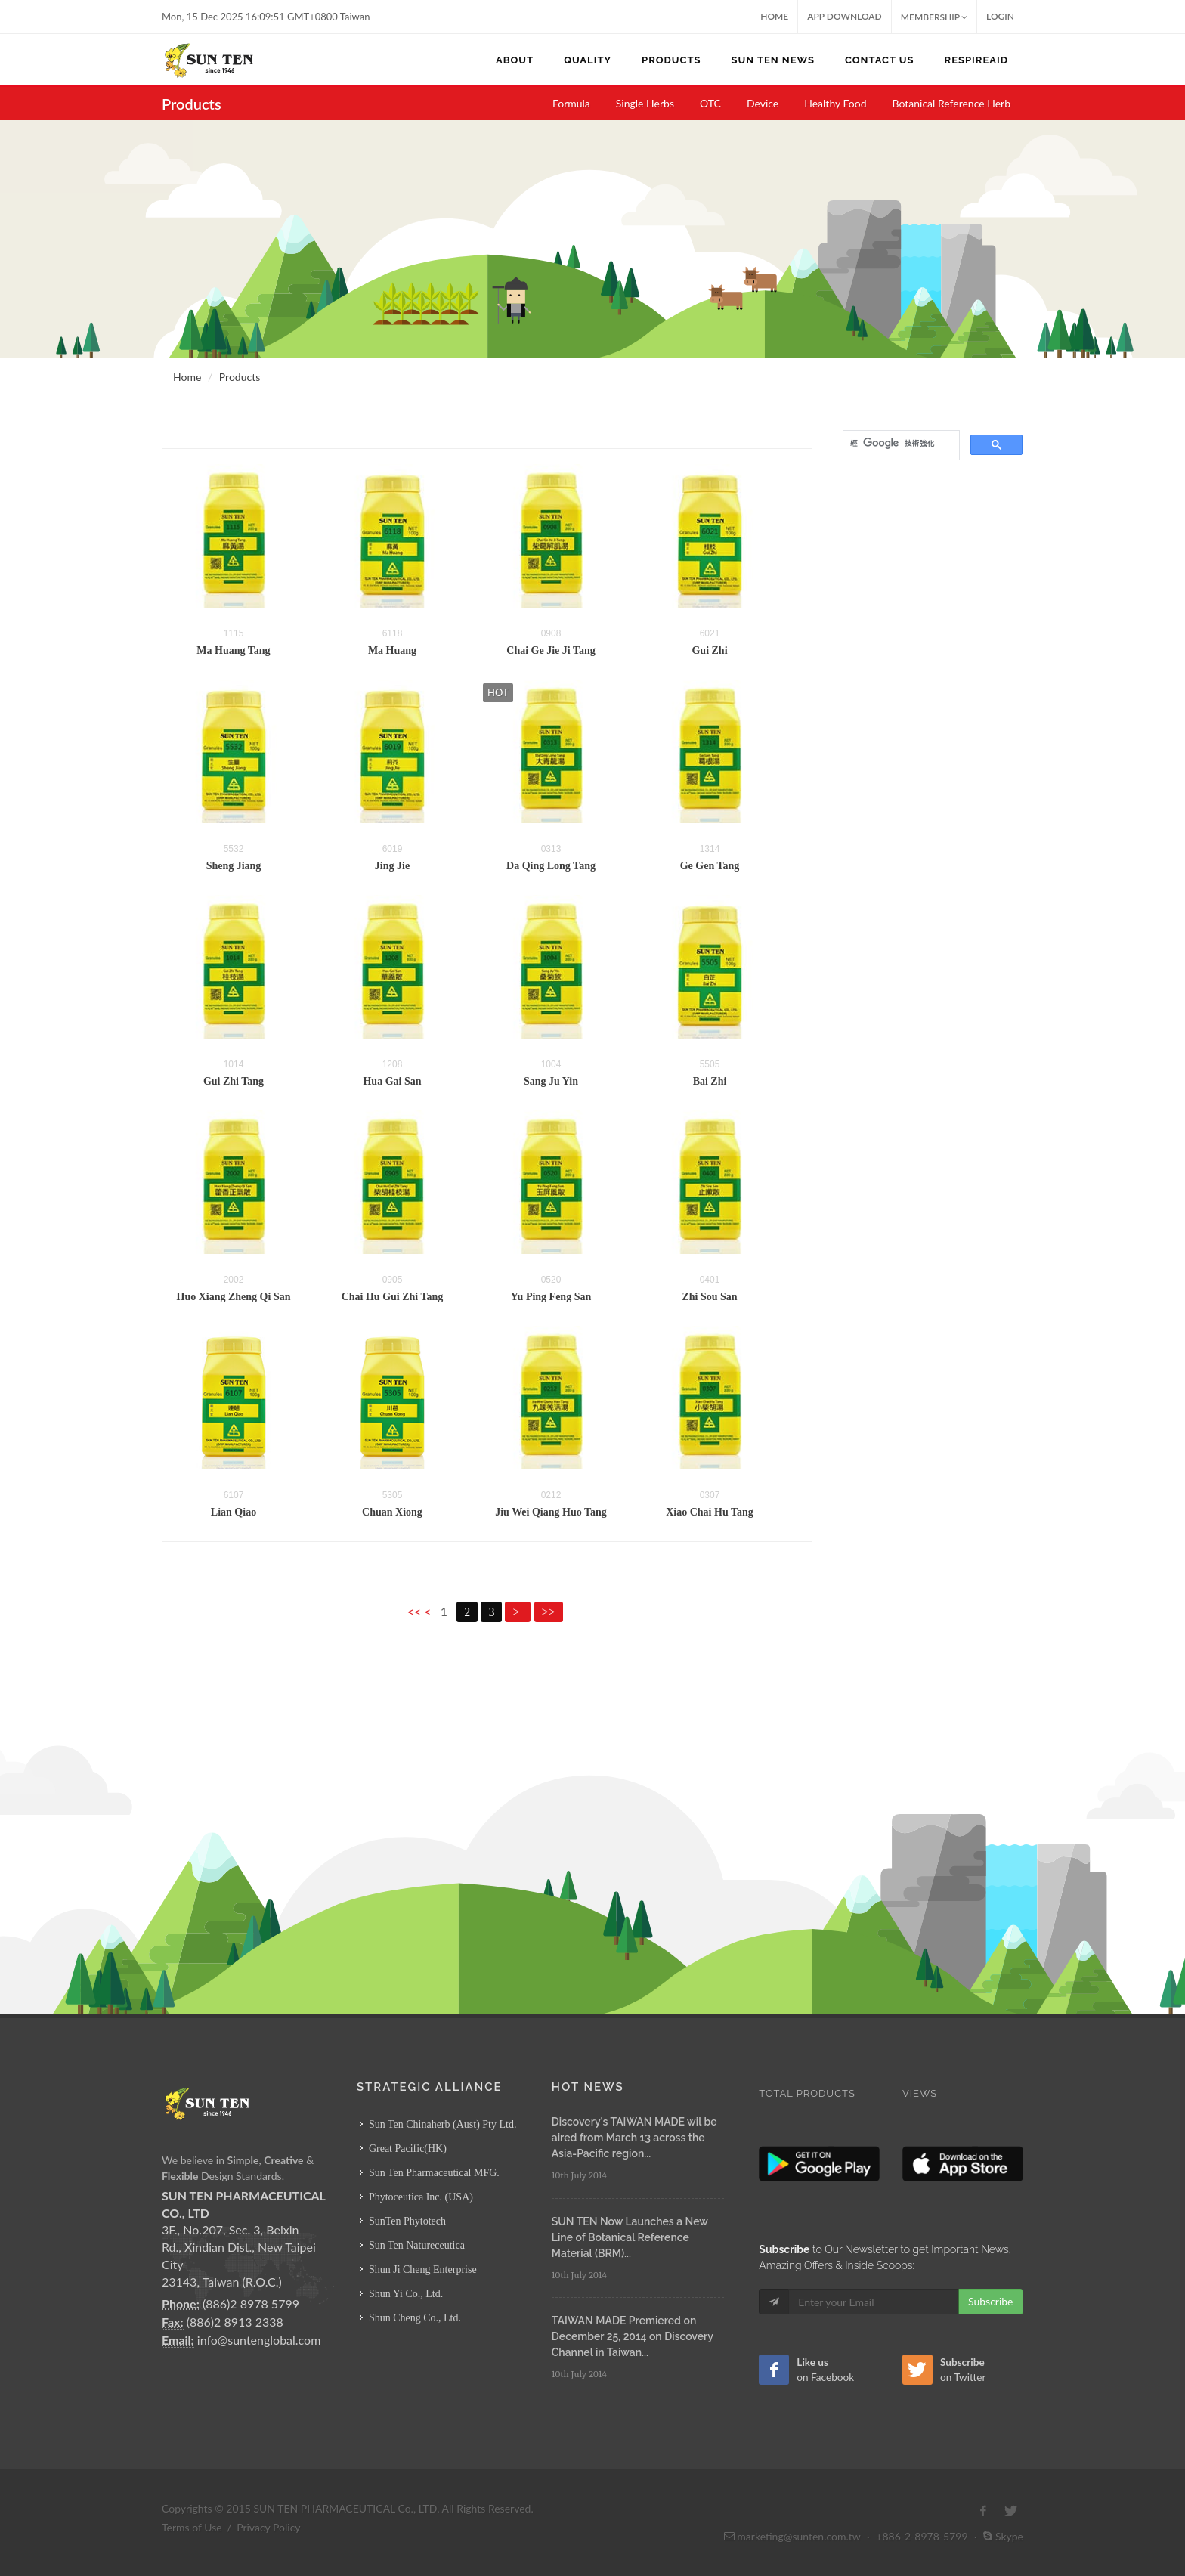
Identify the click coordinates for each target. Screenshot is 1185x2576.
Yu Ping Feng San (551, 1296)
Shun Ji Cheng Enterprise (423, 2269)
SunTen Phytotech (407, 2221)
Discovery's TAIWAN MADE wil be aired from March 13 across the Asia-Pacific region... (634, 2138)
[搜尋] (899, 444)
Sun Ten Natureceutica (417, 2245)
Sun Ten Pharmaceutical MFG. (434, 2172)
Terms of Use (192, 2527)
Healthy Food (835, 103)
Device (762, 103)
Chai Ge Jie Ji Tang (550, 650)
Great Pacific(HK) (408, 2148)
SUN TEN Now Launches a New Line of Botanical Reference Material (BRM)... (630, 2237)
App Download (844, 16)
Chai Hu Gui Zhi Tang (393, 1296)
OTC (710, 103)
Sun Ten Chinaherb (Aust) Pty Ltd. (443, 2124)
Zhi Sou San (709, 1296)
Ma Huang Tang (233, 650)
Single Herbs (645, 103)
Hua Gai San (392, 1081)
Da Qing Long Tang (551, 866)
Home (774, 16)
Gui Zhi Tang (233, 1081)
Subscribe (990, 2301)
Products (239, 376)
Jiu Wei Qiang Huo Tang (551, 1512)
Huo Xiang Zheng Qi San (234, 1296)
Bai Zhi (710, 1081)
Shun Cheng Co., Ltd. (415, 2318)
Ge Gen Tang (710, 866)
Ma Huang (392, 650)
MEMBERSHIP (934, 17)
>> (548, 1611)
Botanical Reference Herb (952, 103)
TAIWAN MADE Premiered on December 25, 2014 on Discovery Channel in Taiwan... (632, 2336)
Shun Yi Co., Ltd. (406, 2293)
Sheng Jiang (233, 866)
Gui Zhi (709, 650)
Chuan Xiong (392, 1512)
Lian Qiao (233, 1512)
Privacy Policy (268, 2527)
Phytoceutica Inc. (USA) (421, 2197)
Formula (571, 103)
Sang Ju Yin (551, 1081)
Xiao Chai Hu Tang (709, 1512)
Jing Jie (392, 866)
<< (415, 1611)
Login (1000, 16)
